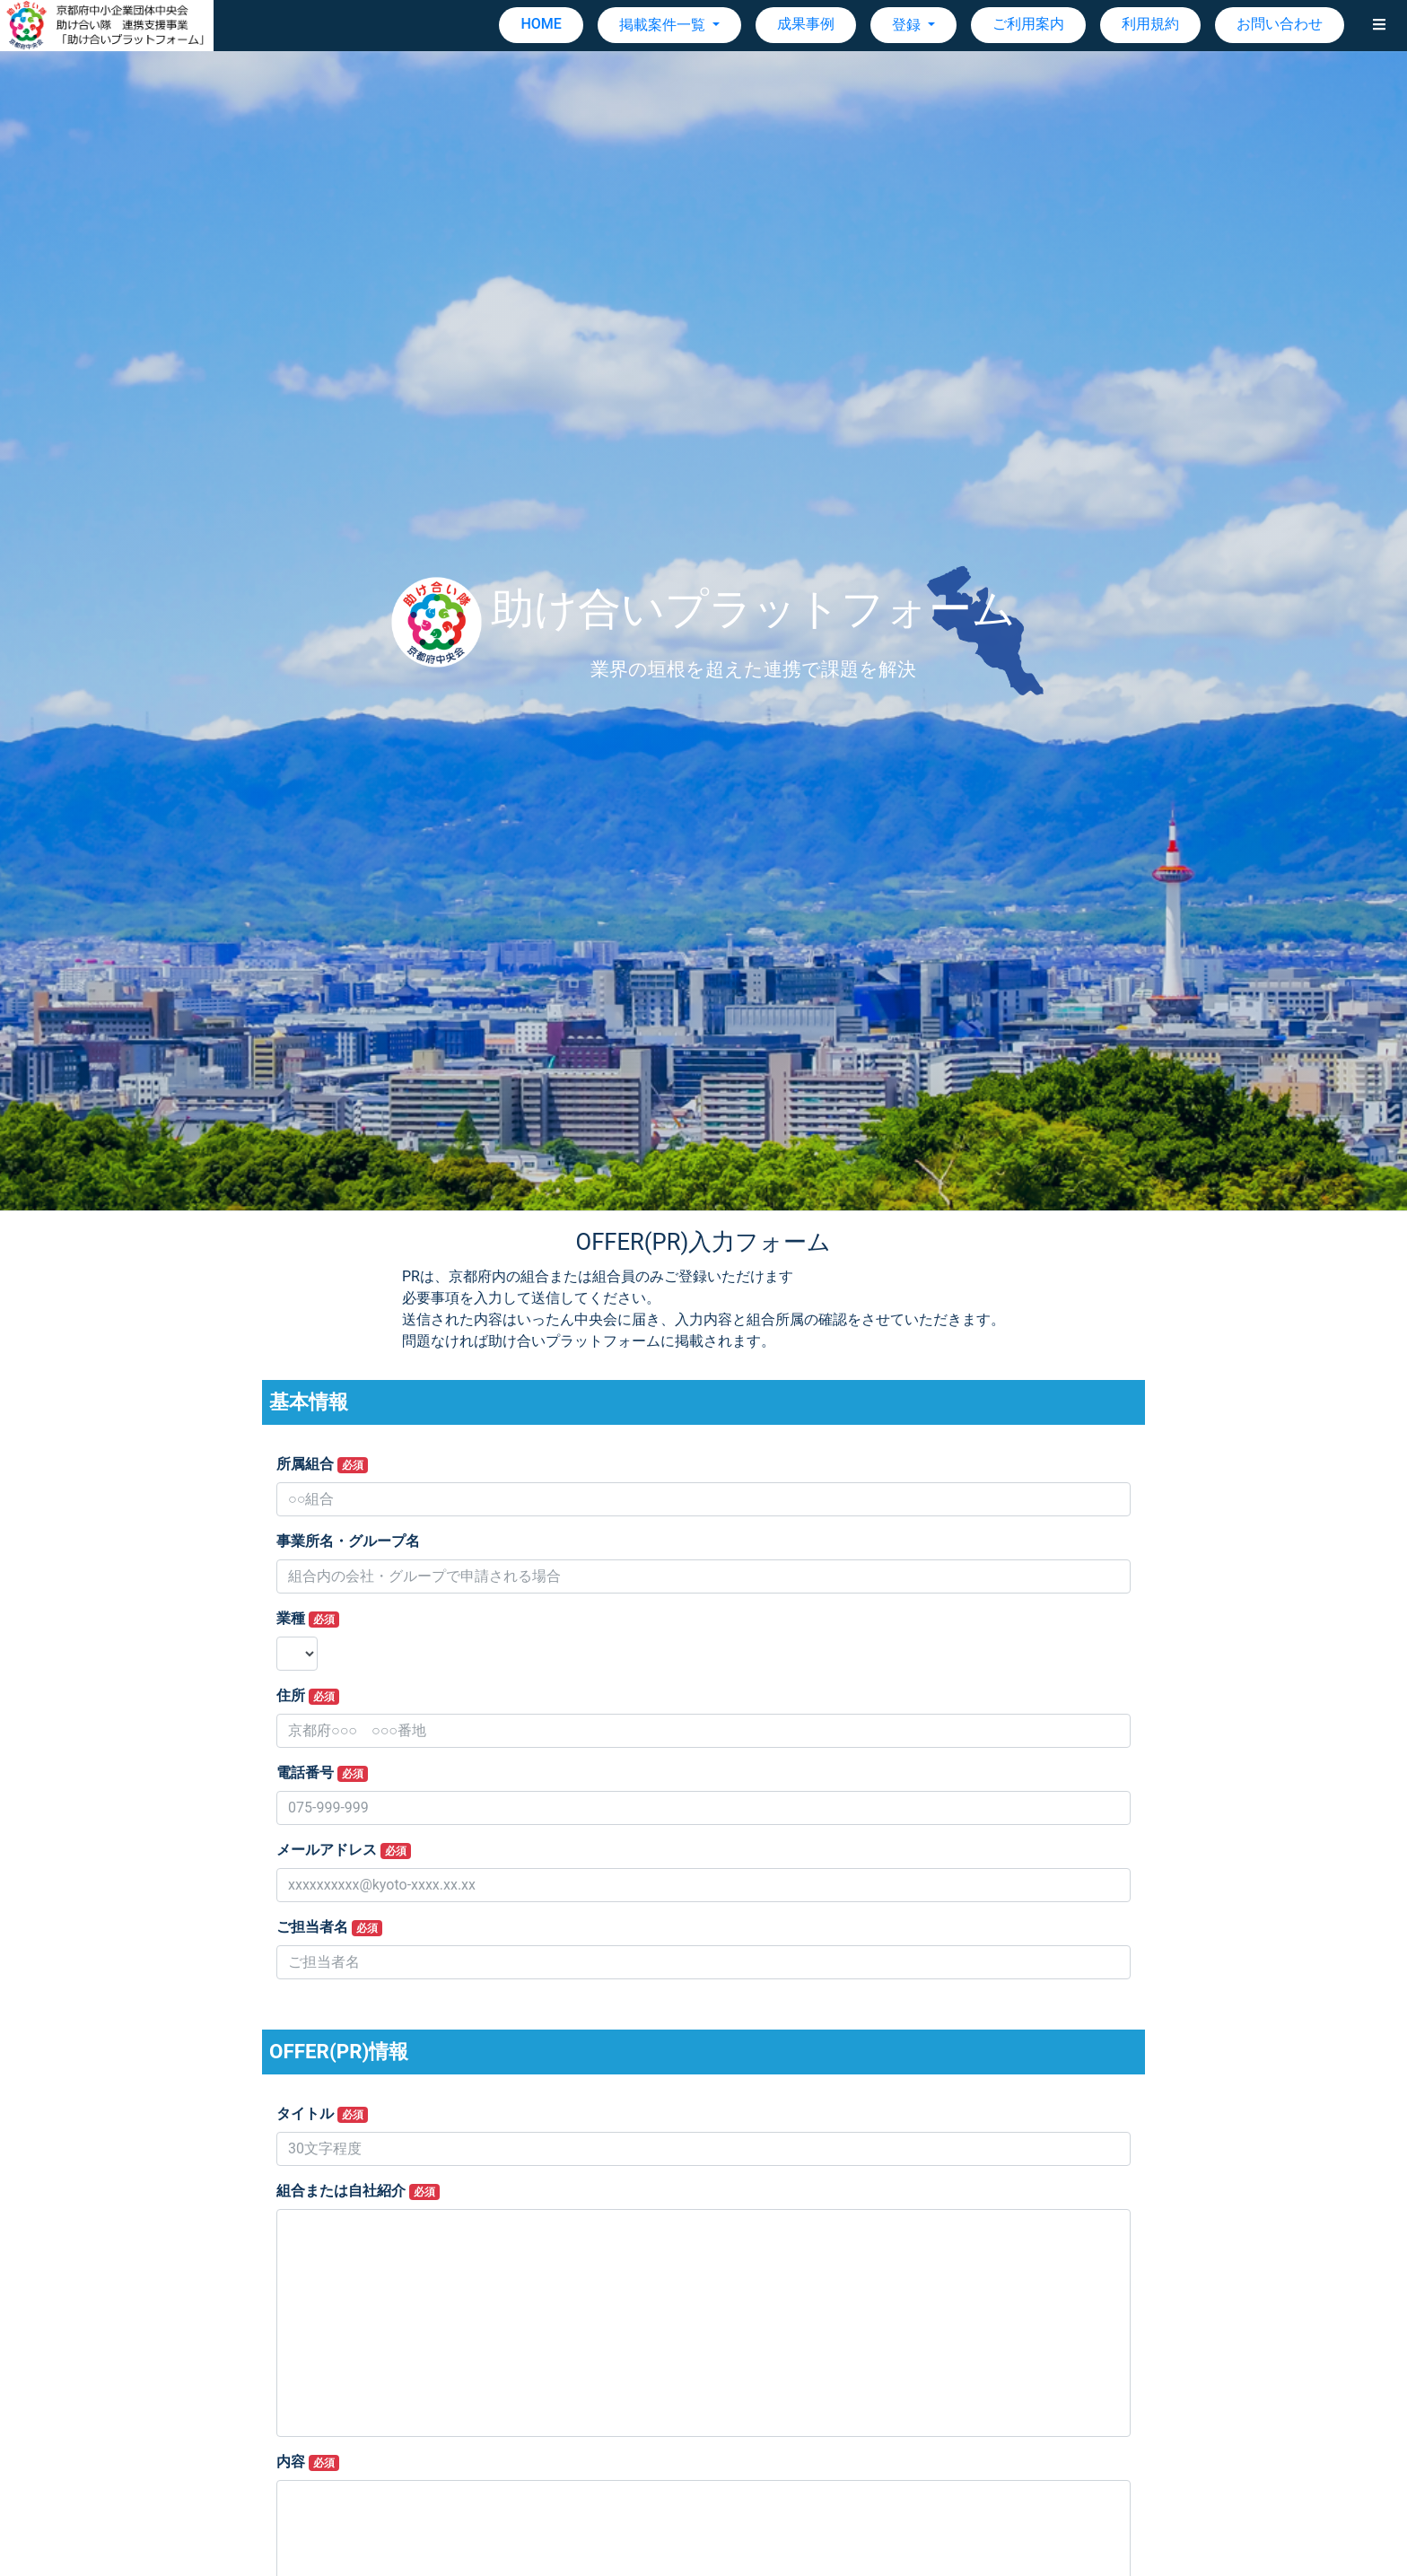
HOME (540, 23)
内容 (307, 2462)
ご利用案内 (1028, 23)
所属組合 (322, 1464)
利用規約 (1150, 23)
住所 (307, 1696)
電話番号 (322, 1773)
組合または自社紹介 (358, 2191)
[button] (1379, 25)
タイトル (322, 2114)
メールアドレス (343, 1850)
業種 (307, 1619)
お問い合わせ (1280, 23)
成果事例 (806, 23)
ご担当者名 (329, 1927)
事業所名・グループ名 (348, 1541)
